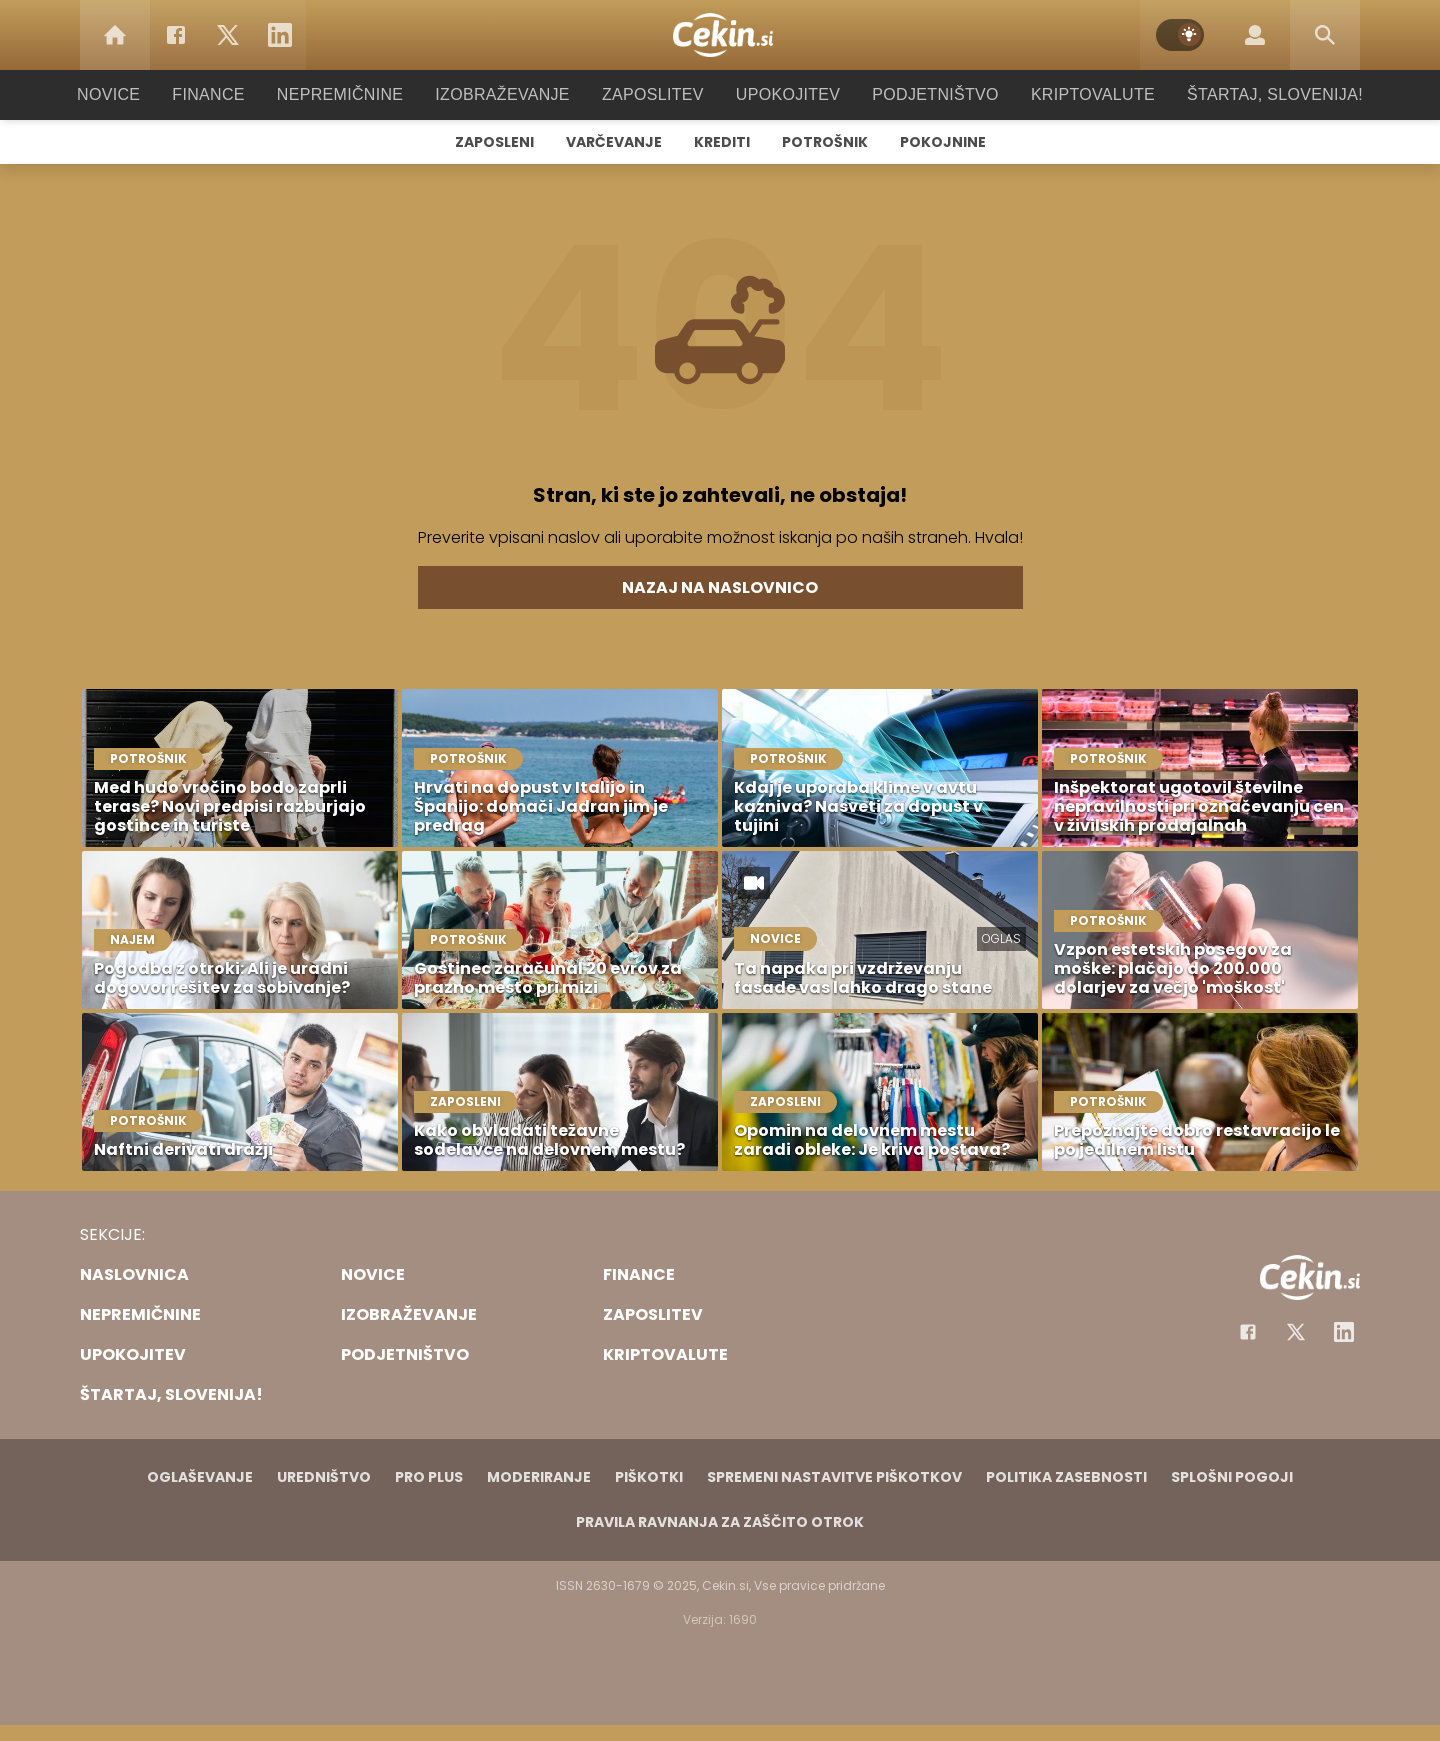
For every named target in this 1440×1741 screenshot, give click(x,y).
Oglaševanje (200, 1477)
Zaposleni (494, 142)
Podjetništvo (922, 94)
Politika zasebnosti (1066, 1477)
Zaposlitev (653, 94)
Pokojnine (943, 142)
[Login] (1255, 35)
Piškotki (649, 1477)
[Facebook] (176, 35)
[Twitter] (228, 35)
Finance (235, 94)
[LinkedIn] (280, 35)
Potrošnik (825, 142)
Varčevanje (614, 142)
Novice (139, 94)
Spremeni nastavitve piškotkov (834, 1477)
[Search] (1325, 35)
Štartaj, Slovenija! (1247, 94)
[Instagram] (1344, 1332)
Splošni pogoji (1232, 1477)
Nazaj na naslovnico (720, 587)
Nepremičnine (359, 94)
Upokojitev (781, 94)
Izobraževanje (511, 94)
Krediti (722, 142)
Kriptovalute (1072, 94)
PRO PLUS (429, 1477)
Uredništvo (324, 1477)
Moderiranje (539, 1477)
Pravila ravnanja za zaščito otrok (720, 1522)
